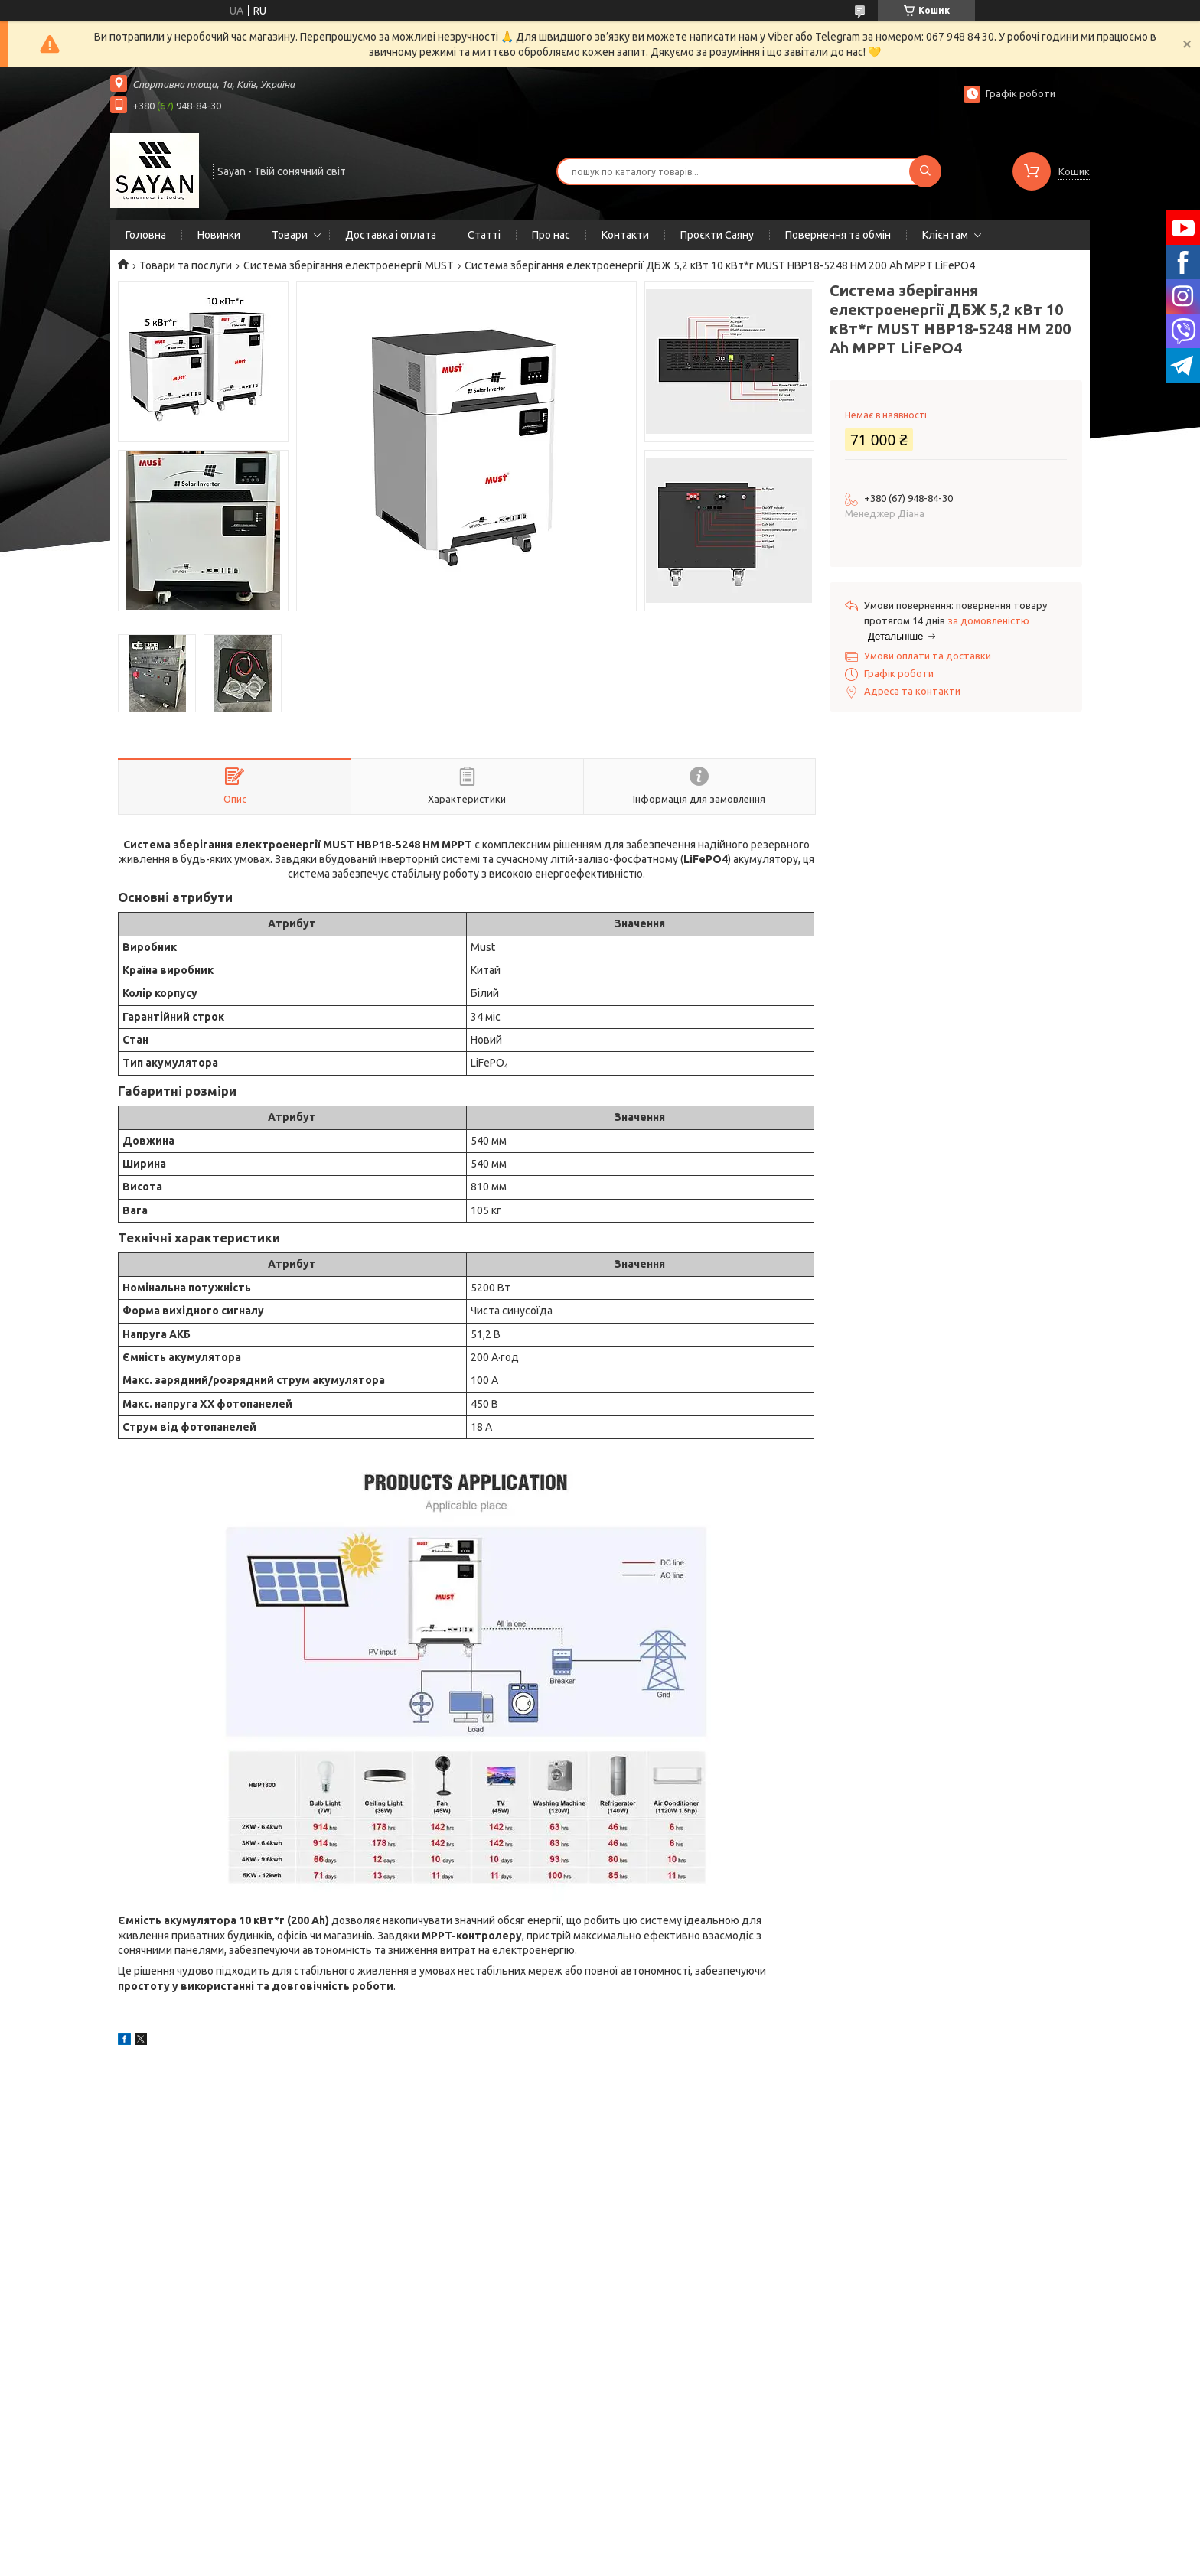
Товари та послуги (185, 265)
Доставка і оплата (390, 235)
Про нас (551, 235)
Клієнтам (945, 235)
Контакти (625, 235)
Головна (146, 235)
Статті (484, 235)
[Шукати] (925, 171)
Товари (290, 235)
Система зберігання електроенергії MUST (348, 265)
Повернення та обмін (838, 235)
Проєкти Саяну (717, 235)
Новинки (218, 235)
